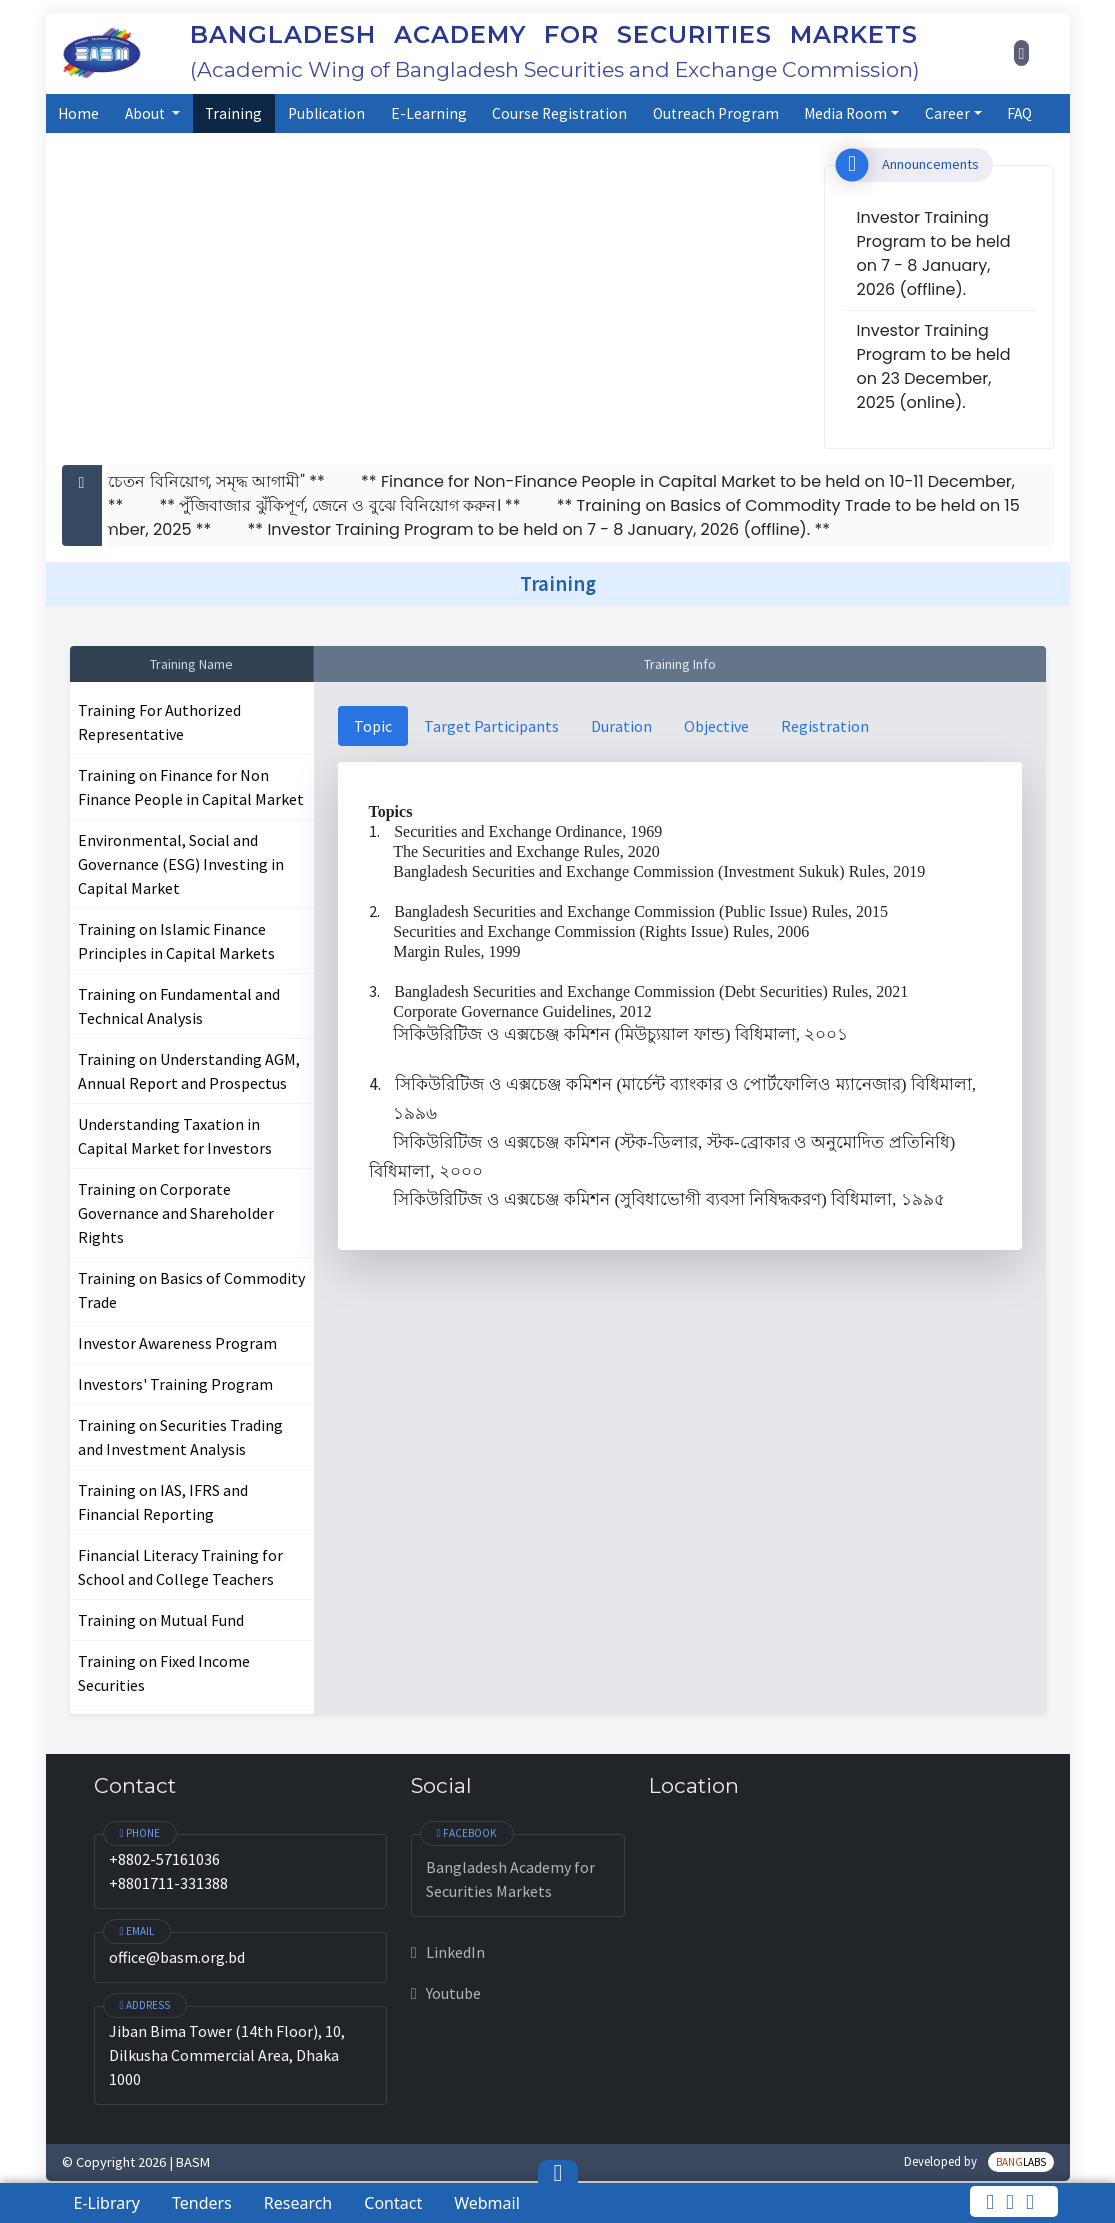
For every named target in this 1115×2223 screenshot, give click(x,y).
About (146, 113)
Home (78, 113)
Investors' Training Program (175, 1384)
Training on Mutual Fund (161, 1620)
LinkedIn (448, 1952)
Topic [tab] (373, 726)
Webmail (487, 2203)
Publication (326, 113)
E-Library (107, 2203)
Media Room (845, 113)
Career (947, 113)
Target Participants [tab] (491, 726)
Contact (393, 2203)
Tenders (202, 2203)
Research (298, 2203)
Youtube (446, 1993)
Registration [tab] (825, 726)
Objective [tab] (716, 726)
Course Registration (559, 113)
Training (233, 113)
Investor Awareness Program (177, 1343)
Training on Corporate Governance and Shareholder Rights (176, 1213)
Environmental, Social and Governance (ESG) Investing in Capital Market (181, 864)
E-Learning (429, 113)
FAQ (1019, 113)
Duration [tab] (621, 726)
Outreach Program (716, 113)
